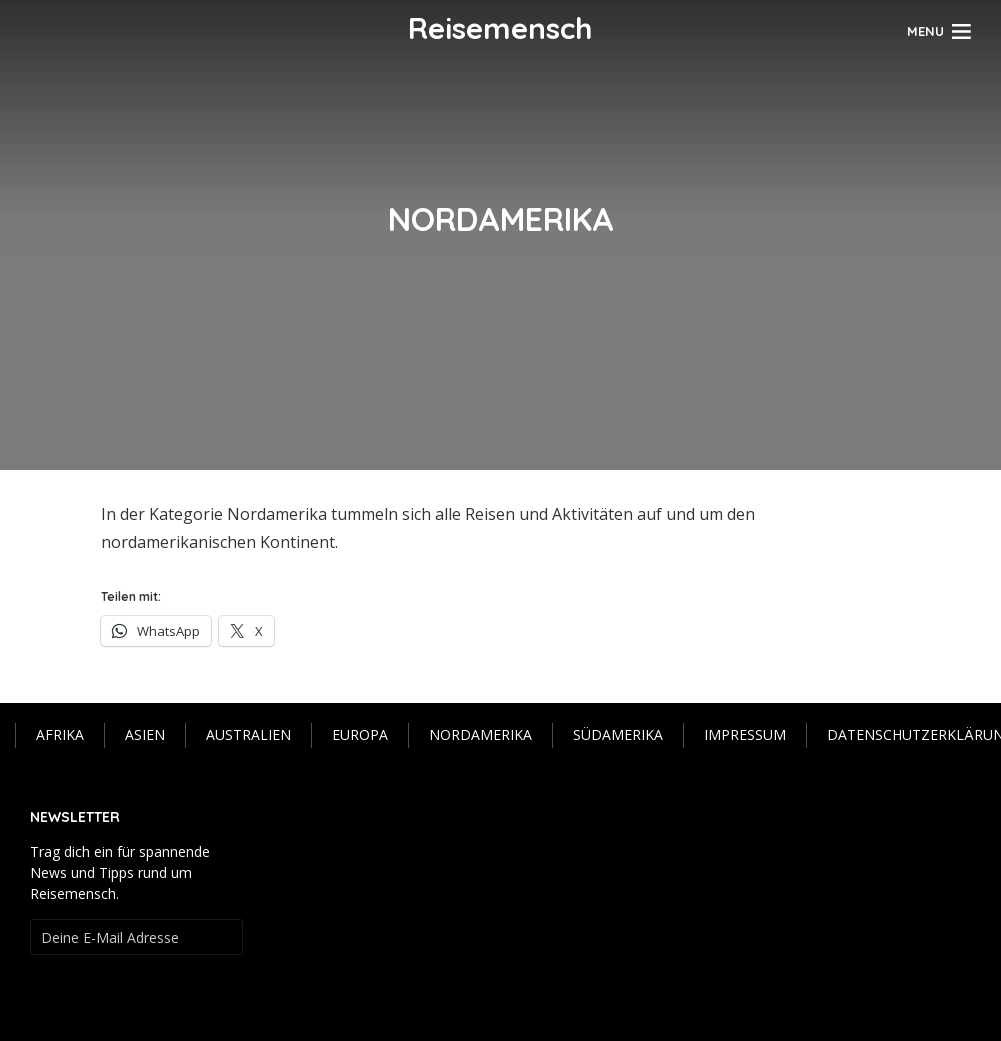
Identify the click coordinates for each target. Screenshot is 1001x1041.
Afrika (60, 734)
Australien (248, 734)
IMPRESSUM (745, 734)
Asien (145, 734)
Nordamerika (480, 734)
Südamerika (618, 734)
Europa (360, 734)
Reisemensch (500, 28)
